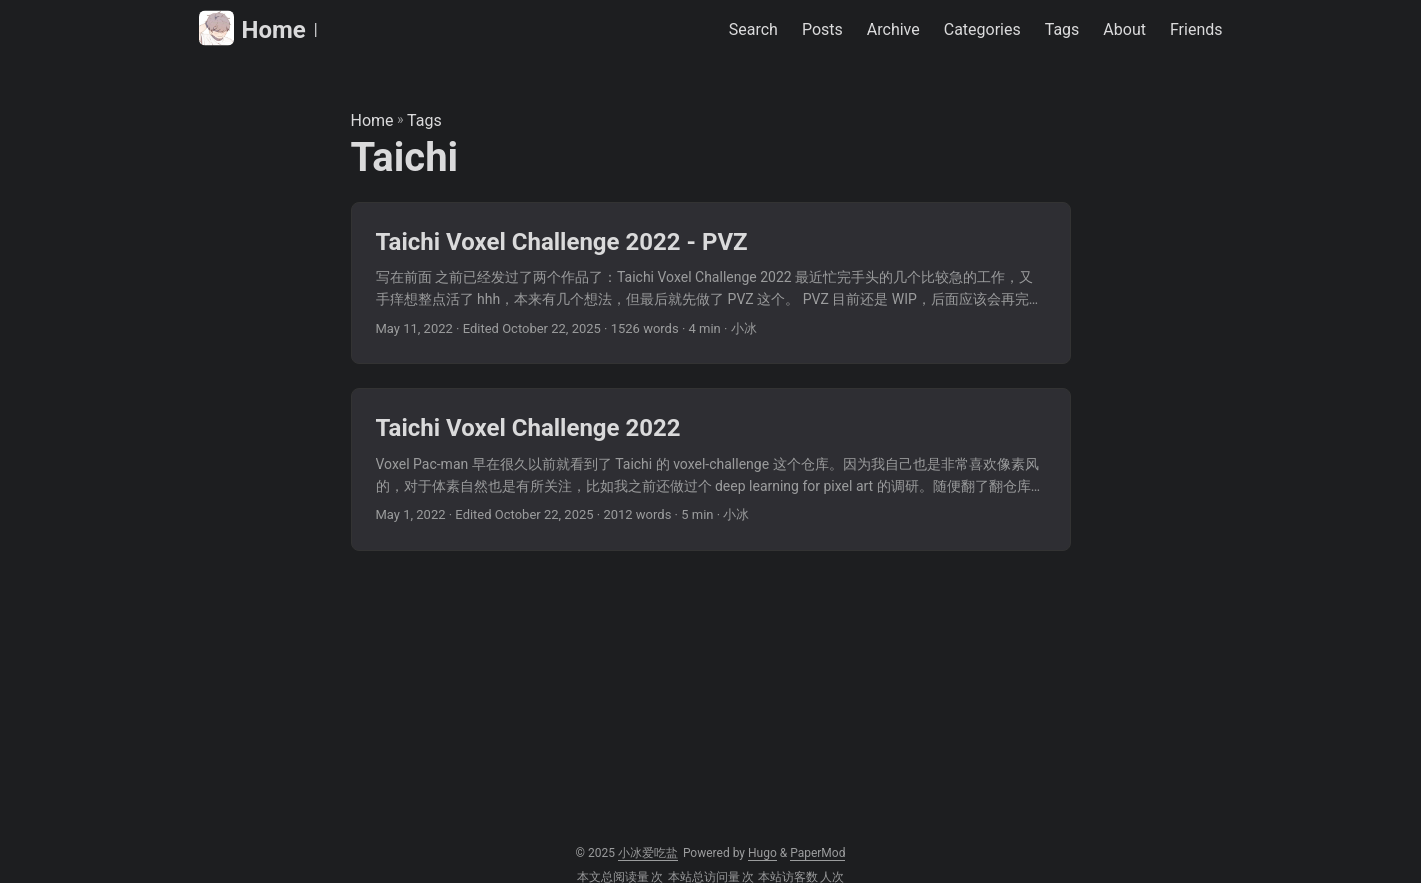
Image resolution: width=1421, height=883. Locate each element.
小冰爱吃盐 (648, 853)
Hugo (762, 853)
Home (252, 28)
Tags (424, 120)
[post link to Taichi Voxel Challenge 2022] (711, 469)
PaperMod (817, 853)
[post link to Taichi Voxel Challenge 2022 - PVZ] (711, 283)
